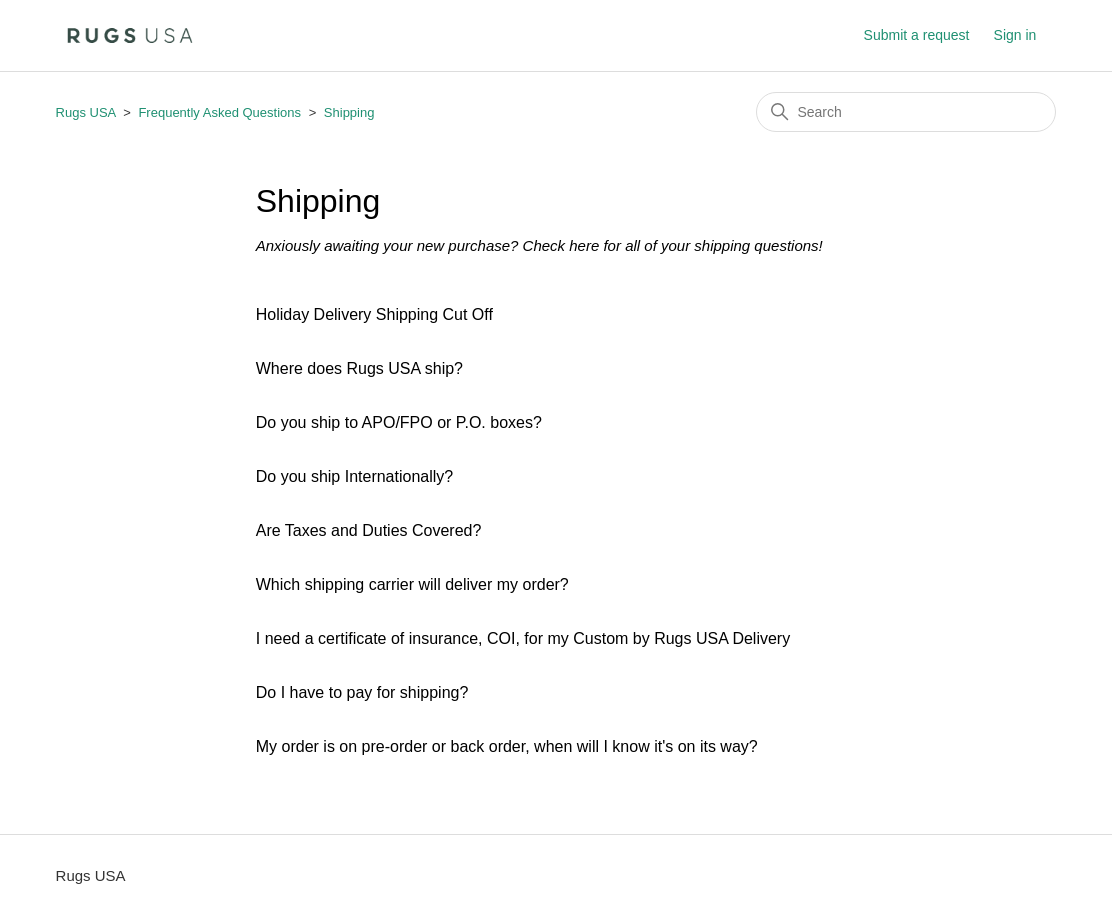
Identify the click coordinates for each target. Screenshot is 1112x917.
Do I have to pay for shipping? (362, 692)
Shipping (349, 112)
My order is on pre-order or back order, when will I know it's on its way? (507, 746)
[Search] (906, 112)
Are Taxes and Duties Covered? (369, 530)
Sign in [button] (1015, 35)
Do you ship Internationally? (354, 476)
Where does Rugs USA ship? (359, 368)
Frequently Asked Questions (221, 112)
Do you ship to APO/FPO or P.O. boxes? (399, 422)
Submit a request (917, 35)
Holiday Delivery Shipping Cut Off (374, 314)
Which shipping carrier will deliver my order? (412, 584)
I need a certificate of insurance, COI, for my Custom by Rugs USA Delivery (523, 638)
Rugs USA (86, 112)
